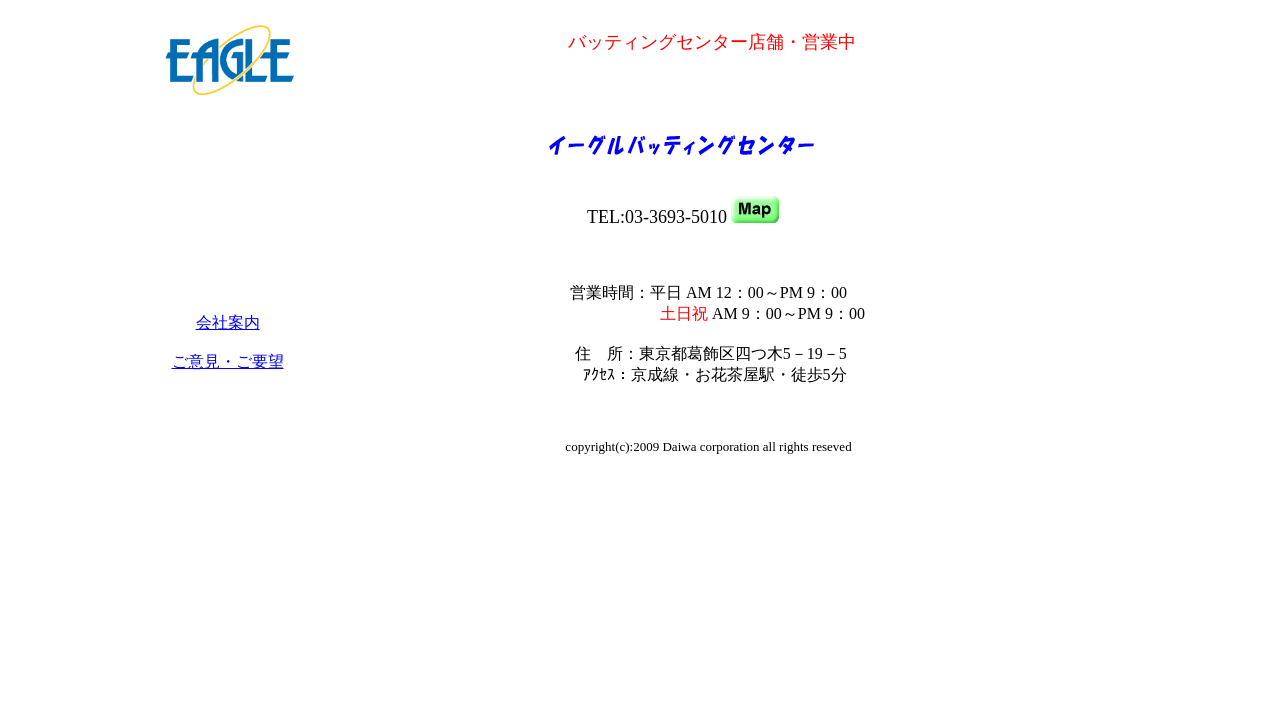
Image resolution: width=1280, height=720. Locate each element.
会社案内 (228, 322)
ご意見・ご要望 (228, 361)
